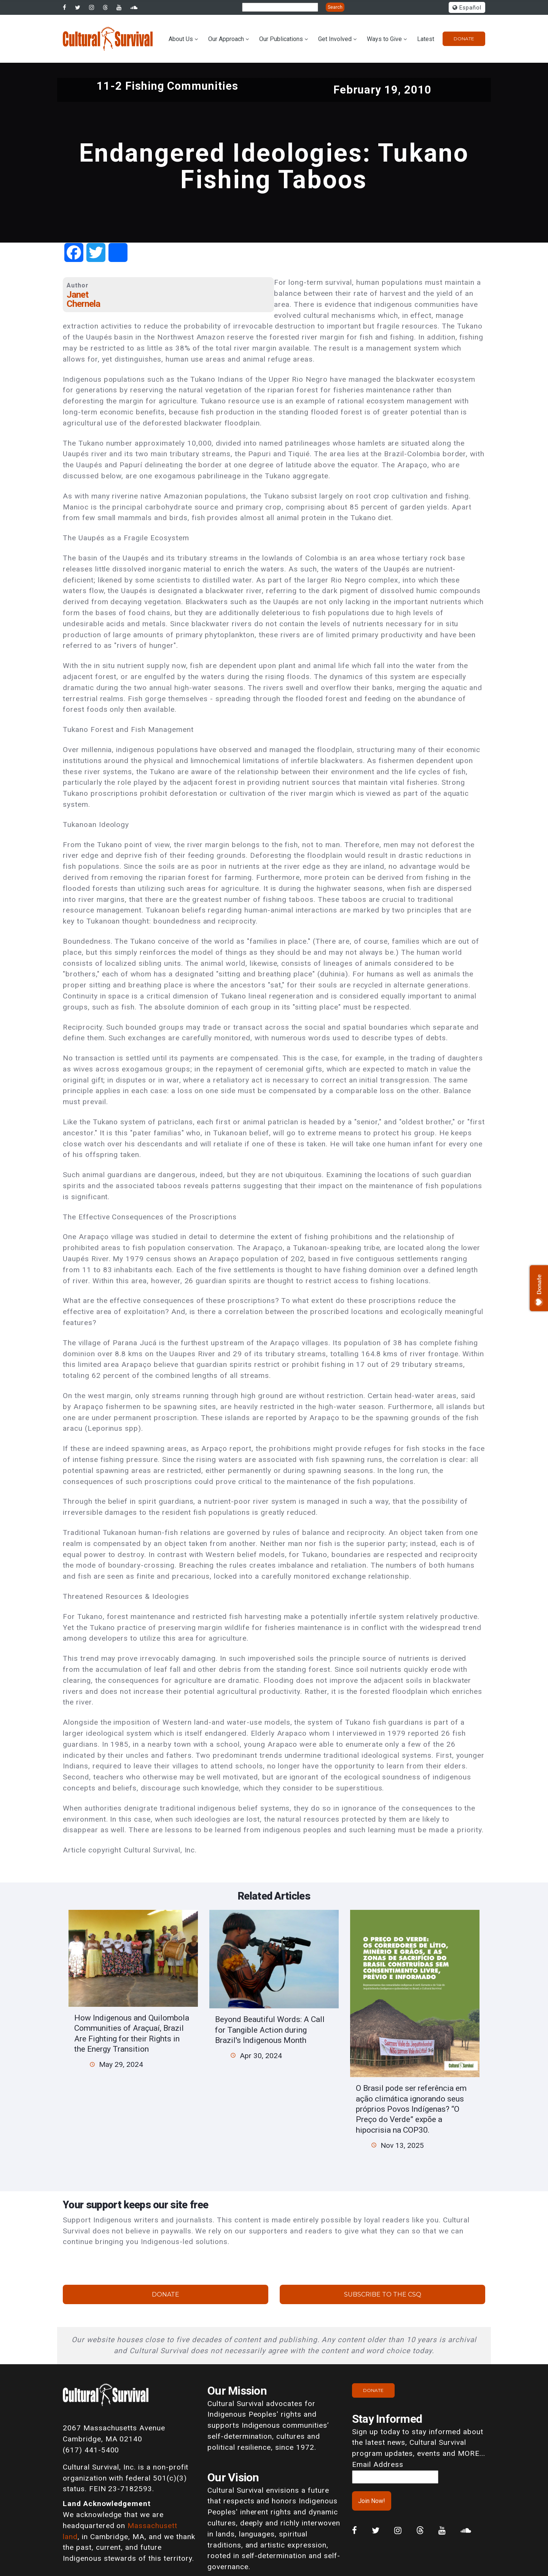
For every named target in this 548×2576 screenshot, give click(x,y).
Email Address (377, 2464)
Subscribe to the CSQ (382, 2294)
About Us (181, 39)
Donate (464, 38)
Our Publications (281, 39)
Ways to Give (384, 39)
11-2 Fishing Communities (167, 85)
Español (466, 8)
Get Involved (335, 39)
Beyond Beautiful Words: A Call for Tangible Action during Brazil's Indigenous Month (270, 2029)
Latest (425, 39)
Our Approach (226, 39)
